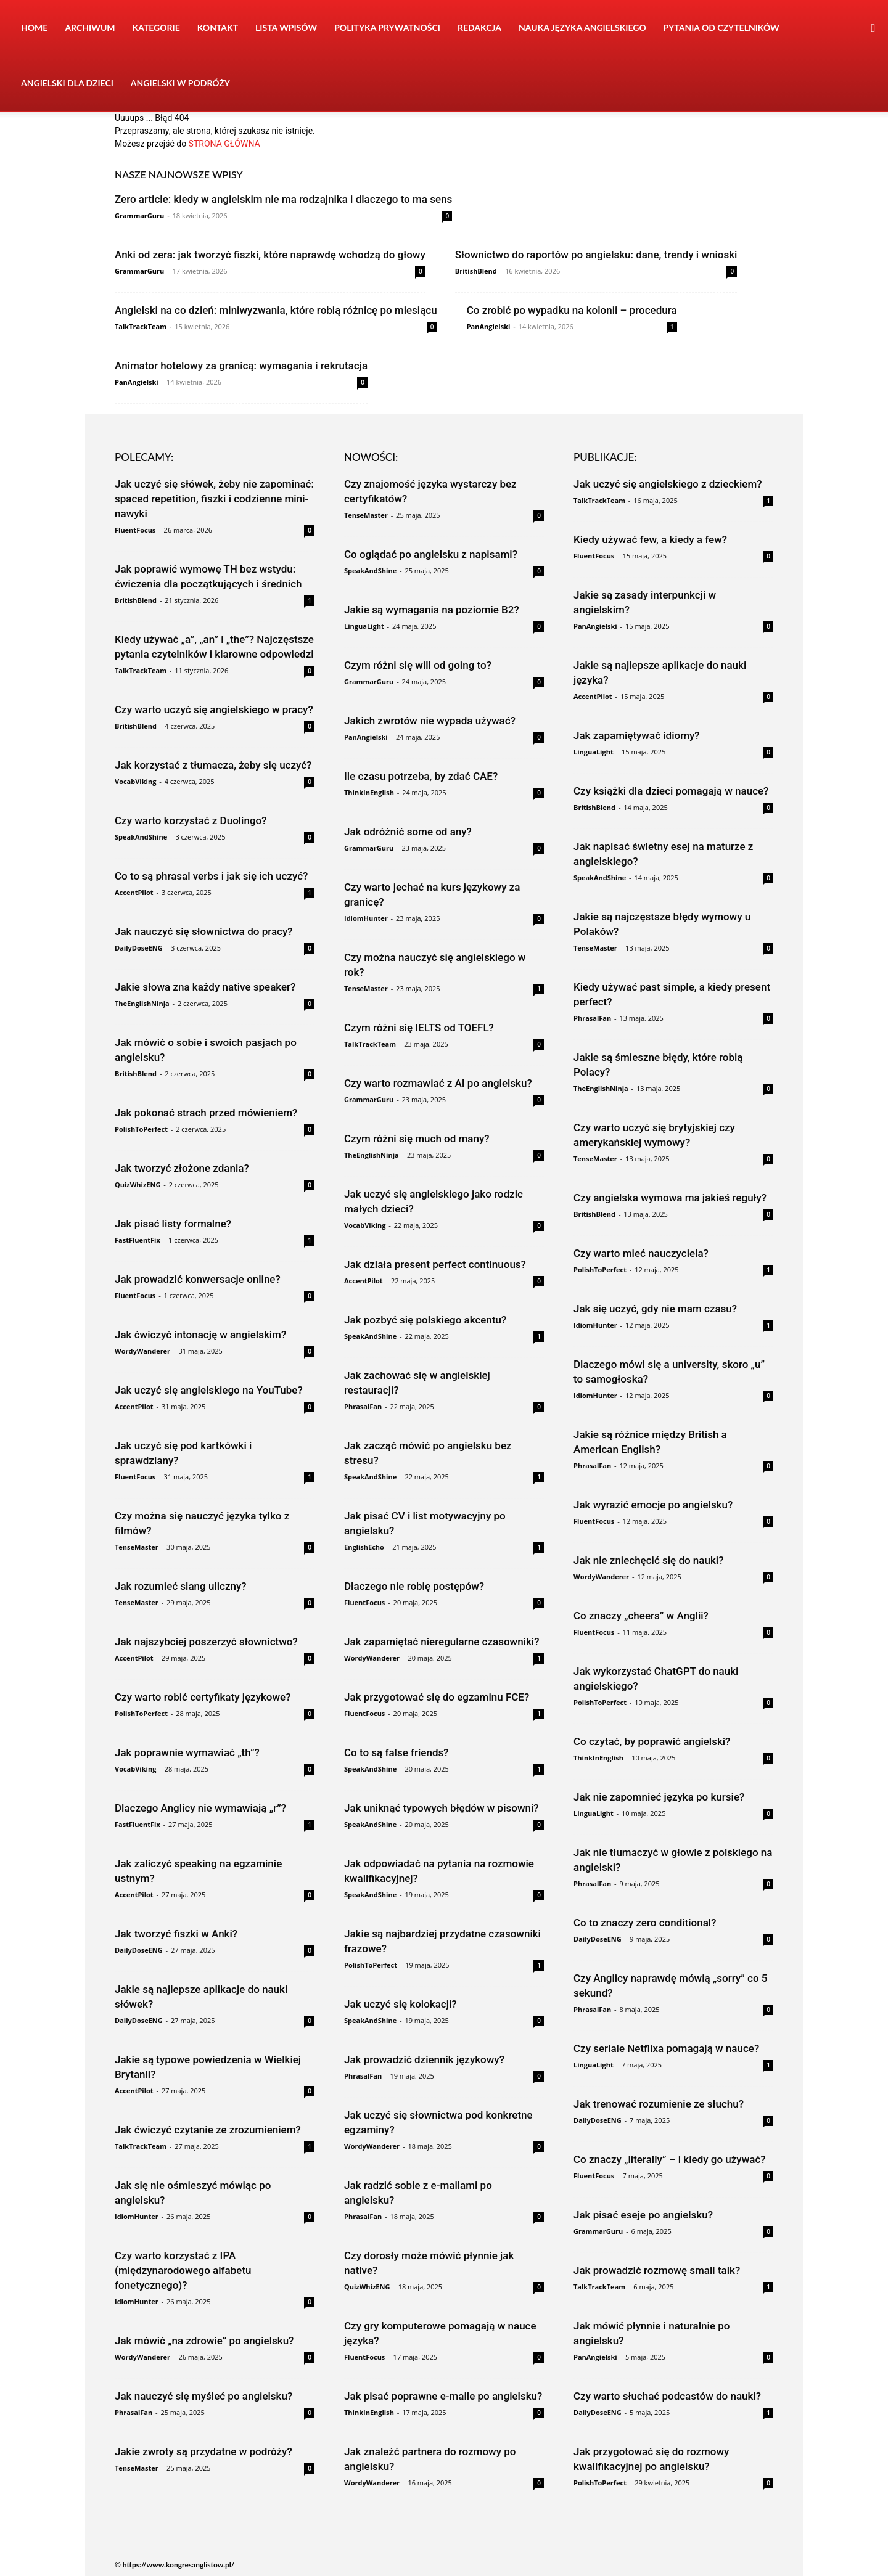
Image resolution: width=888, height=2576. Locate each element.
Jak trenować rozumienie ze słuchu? (659, 2104)
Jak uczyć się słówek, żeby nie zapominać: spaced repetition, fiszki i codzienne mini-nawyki (214, 499)
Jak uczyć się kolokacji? (400, 2004)
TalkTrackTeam (140, 326)
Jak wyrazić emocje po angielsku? (653, 1505)
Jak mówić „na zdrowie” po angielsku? (204, 2340)
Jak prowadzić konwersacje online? (198, 1279)
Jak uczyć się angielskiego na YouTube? (209, 1390)
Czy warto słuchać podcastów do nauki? (667, 2396)
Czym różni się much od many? (417, 1138)
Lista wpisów (286, 27)
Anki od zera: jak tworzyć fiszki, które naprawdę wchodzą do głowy (270, 254)
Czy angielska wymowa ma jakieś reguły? (670, 1198)
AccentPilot (134, 892)
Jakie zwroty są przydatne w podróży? (203, 2451)
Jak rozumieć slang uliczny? (181, 1586)
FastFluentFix (137, 1240)
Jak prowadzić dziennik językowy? (424, 2059)
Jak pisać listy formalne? (173, 1223)
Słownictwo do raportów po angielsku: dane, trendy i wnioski (596, 254)
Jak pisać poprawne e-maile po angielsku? (443, 2396)
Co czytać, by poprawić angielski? (652, 1741)
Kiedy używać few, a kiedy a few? (650, 539)
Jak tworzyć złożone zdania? (182, 1168)
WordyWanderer (142, 1350)
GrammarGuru (139, 215)
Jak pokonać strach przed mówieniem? (206, 1112)
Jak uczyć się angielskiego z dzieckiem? (668, 484)
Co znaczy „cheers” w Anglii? (641, 1615)
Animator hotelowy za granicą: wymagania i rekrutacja (241, 365)
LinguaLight (364, 626)
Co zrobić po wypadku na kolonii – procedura (572, 310)
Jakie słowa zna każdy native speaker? (205, 987)
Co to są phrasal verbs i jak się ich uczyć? (211, 876)
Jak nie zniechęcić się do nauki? (648, 1560)
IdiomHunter (136, 2216)
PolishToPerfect (141, 1129)
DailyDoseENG (139, 947)
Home (34, 27)
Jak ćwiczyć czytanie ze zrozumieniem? (208, 2130)
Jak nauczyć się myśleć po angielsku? (203, 2396)
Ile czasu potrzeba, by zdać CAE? (421, 776)
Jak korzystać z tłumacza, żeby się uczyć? (213, 765)
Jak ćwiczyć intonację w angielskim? (200, 1334)
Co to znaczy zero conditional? (645, 1922)
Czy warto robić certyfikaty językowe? (202, 1697)
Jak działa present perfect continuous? (435, 1264)
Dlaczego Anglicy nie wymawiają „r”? (200, 1808)
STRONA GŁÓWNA (224, 144)
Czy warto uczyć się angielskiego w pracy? (214, 709)
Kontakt (217, 27)
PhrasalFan (133, 2412)
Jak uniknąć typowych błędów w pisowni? (441, 1808)
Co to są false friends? (396, 1752)
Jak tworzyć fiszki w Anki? (176, 1934)
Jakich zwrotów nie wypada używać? (430, 720)
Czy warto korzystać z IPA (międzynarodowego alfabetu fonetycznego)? (183, 2270)
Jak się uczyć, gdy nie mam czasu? (655, 1308)
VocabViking (135, 781)
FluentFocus (135, 529)
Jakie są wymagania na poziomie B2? (431, 609)
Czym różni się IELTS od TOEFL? (419, 1027)
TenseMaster (136, 1547)
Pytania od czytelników (721, 27)
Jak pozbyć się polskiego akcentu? (425, 1320)
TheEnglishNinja (142, 1003)
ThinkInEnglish (369, 792)
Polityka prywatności (387, 27)
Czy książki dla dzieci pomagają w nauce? (671, 791)
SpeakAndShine (141, 836)
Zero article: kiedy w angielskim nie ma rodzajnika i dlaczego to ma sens (283, 199)
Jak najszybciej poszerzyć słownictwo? (206, 1641)
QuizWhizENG (137, 1184)
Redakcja (479, 27)
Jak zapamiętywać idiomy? (637, 735)
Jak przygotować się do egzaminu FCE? (436, 1697)
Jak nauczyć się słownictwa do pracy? (204, 931)
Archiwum (90, 27)
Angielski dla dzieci (67, 83)
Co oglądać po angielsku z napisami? (430, 554)
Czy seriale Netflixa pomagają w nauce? (666, 2048)
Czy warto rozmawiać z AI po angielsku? (438, 1083)
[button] (873, 29)
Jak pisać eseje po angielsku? (643, 2215)
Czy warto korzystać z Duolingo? (190, 820)
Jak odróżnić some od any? (408, 831)
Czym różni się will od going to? (417, 665)
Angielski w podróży (180, 83)
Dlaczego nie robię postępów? (414, 1586)
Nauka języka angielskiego (582, 27)
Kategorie (156, 27)
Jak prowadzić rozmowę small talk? (657, 2270)
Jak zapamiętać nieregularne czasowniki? (441, 1641)
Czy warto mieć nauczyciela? (641, 1253)
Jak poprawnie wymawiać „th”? (187, 1752)
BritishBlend (476, 271)
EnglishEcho (364, 1547)
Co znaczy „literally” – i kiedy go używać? (670, 2159)
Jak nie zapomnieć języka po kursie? (659, 1797)
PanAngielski (489, 326)
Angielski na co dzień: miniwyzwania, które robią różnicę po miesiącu (276, 310)
